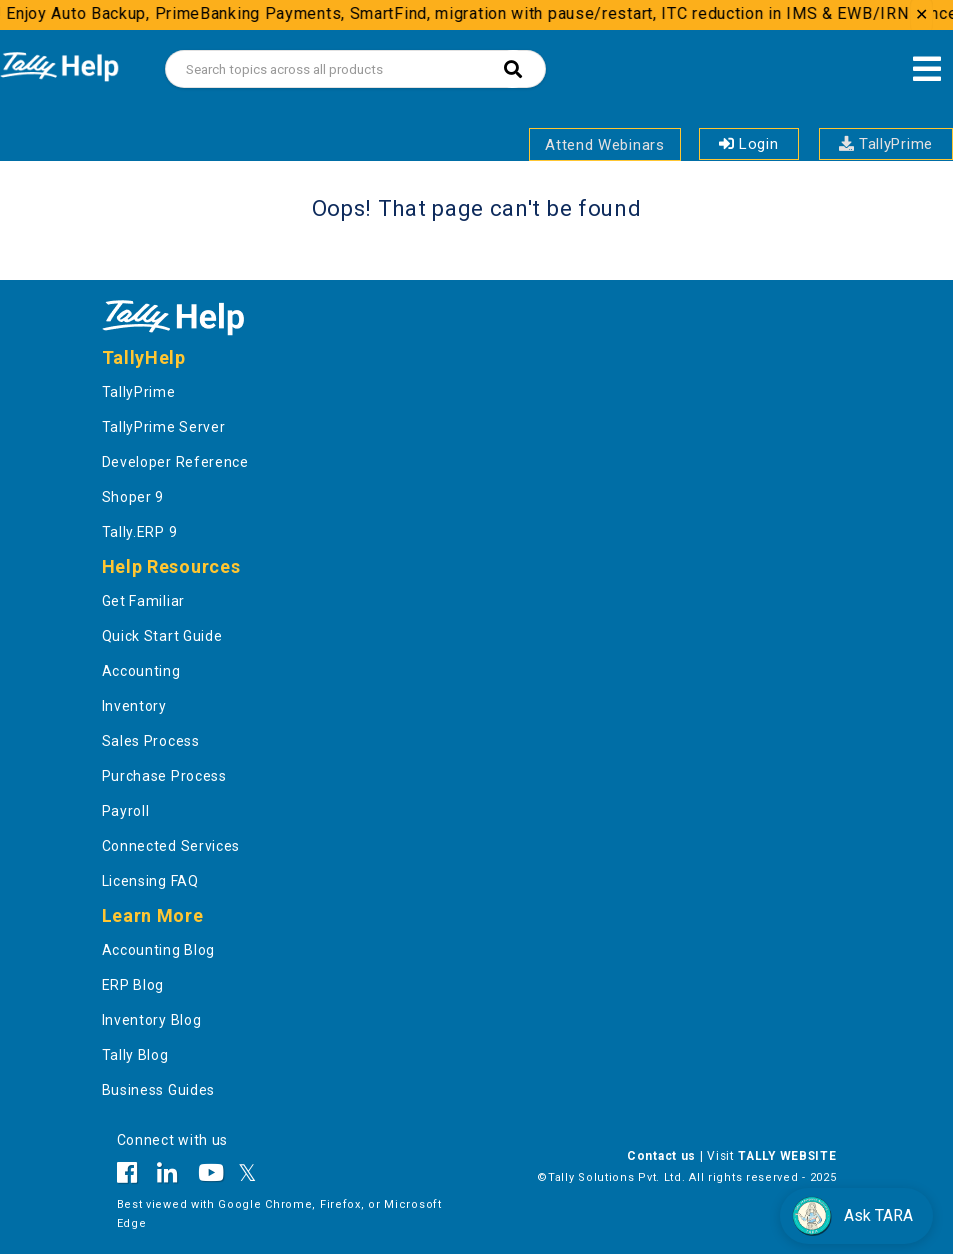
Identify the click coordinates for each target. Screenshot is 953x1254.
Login (749, 144)
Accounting (141, 671)
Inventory (134, 706)
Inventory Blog (152, 1020)
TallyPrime (886, 144)
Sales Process (151, 741)
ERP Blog (133, 985)
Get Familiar (143, 601)
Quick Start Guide (162, 636)
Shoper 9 (133, 497)
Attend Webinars (605, 145)
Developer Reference (175, 462)
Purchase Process (164, 776)
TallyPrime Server (164, 427)
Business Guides (159, 1090)
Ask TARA (852, 1216)
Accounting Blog (159, 950)
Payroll (126, 811)
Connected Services (171, 846)
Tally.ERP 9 (140, 532)
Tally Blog (135, 1055)
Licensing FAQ (150, 881)
